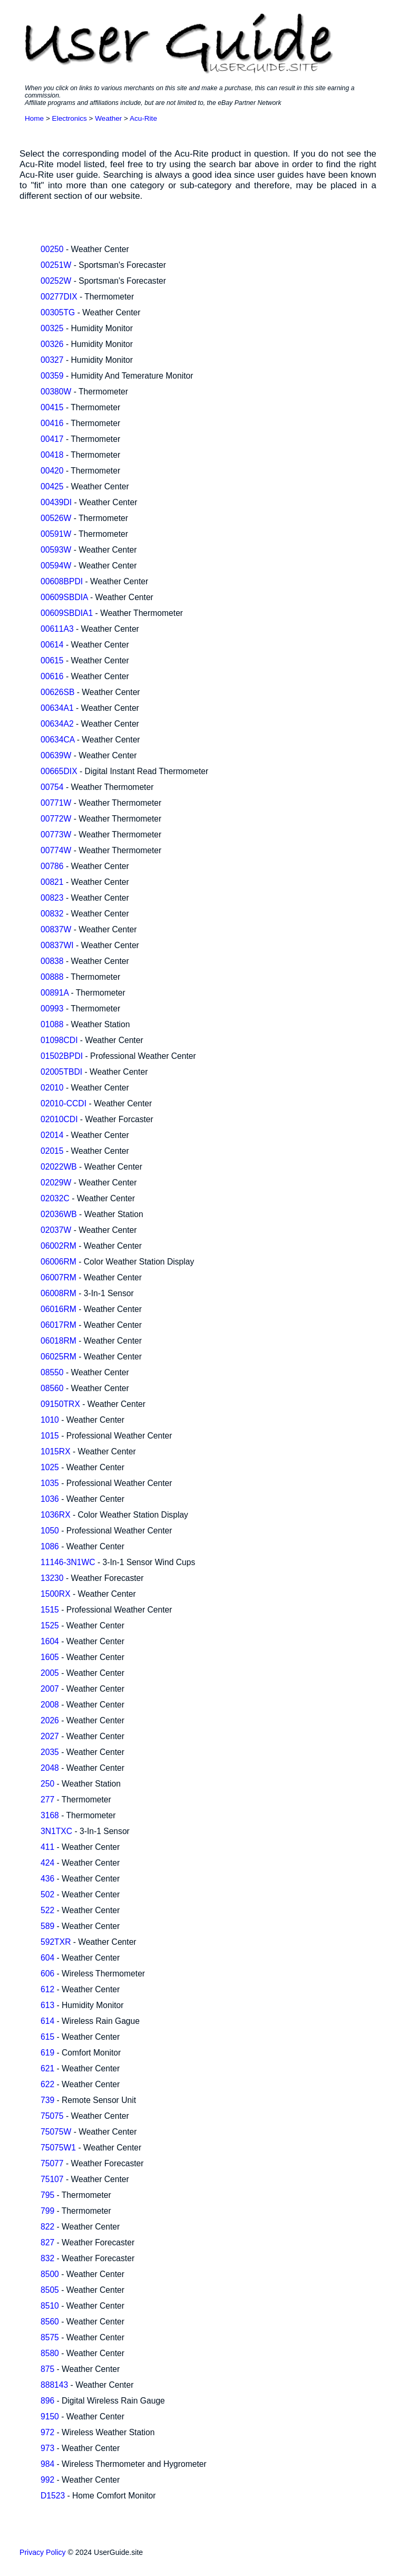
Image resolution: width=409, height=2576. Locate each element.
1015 (50, 1435)
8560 (50, 2321)
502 (47, 1894)
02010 (52, 1087)
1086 (50, 1546)
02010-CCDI (63, 1103)
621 (47, 2068)
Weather (108, 118)
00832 (52, 913)
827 (47, 2242)
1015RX (56, 1451)
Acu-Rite (143, 118)
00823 (52, 897)
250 (47, 1783)
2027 (50, 1736)
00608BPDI (62, 581)
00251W (56, 265)
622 (47, 2084)
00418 (52, 454)
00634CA (57, 739)
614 (47, 2021)
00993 (52, 1008)
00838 (52, 961)
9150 (50, 2416)
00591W (56, 533)
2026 (50, 1720)
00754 (52, 787)
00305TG (58, 312)
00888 (52, 976)
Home (34, 118)
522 (47, 1910)
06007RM (58, 1277)
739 (47, 2100)
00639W (56, 755)
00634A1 (57, 707)
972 (47, 2432)
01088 (52, 1024)
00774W (56, 850)
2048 (50, 1767)
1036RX (56, 1514)
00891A (55, 992)
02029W (56, 1182)
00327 (52, 359)
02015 (52, 1150)
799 (47, 2210)
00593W (56, 549)
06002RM (58, 1245)
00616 (52, 676)
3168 (50, 1815)
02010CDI (59, 1119)
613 (47, 2005)
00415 (52, 407)
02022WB (59, 1166)
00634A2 (57, 723)
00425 (52, 486)
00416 (52, 423)
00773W (56, 834)
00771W (56, 802)
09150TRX (60, 1404)
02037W (56, 1230)
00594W (56, 565)
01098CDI (59, 1040)
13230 (52, 1578)
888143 (54, 2384)
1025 (50, 1467)
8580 (50, 2353)
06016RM (58, 1309)
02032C (55, 1198)
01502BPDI (62, 1055)
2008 (50, 1704)
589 (47, 1926)
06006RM (58, 1261)
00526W (56, 518)
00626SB (57, 692)
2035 (50, 1752)
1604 (50, 1641)
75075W (56, 2131)
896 (47, 2400)
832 (47, 2258)
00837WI (57, 945)
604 (47, 1957)
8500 (50, 2274)
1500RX (56, 1593)
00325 (52, 328)
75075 (52, 2115)
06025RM (58, 1356)
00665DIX (59, 771)
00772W (56, 818)
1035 (50, 1483)
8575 (50, 2337)
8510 (50, 2305)
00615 (52, 660)
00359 (52, 375)
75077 (52, 2163)
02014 (52, 1135)
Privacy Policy (43, 2552)
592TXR (56, 1941)
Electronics (69, 118)
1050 (50, 1530)
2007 (50, 1688)
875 (47, 2369)
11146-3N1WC (68, 1562)
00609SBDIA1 (67, 613)
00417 (52, 439)
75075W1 (58, 2147)
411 (47, 1846)
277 (47, 1799)
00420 (52, 470)
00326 (52, 344)
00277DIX (59, 296)
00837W (56, 929)
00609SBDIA (64, 597)
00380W (56, 391)
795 (47, 2195)
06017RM (58, 1324)
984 (47, 2463)
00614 (52, 644)
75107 (52, 2179)
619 (47, 2052)
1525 (50, 1625)
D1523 (53, 2495)
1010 (50, 1419)
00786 (52, 866)
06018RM (58, 1340)
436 (47, 1878)
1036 (50, 1498)
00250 (52, 249)
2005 (50, 1672)
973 (47, 2448)
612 (47, 1989)
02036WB (59, 1214)
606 (47, 1973)
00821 (52, 881)
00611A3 (57, 628)
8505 (50, 2289)
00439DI (56, 502)
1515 (50, 1609)
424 (47, 1862)
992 (47, 2479)
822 (47, 2226)
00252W (56, 280)
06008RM (58, 1293)
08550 (52, 1372)
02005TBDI (61, 1071)
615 (47, 2036)
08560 (52, 1388)
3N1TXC (56, 1831)
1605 (50, 1657)
